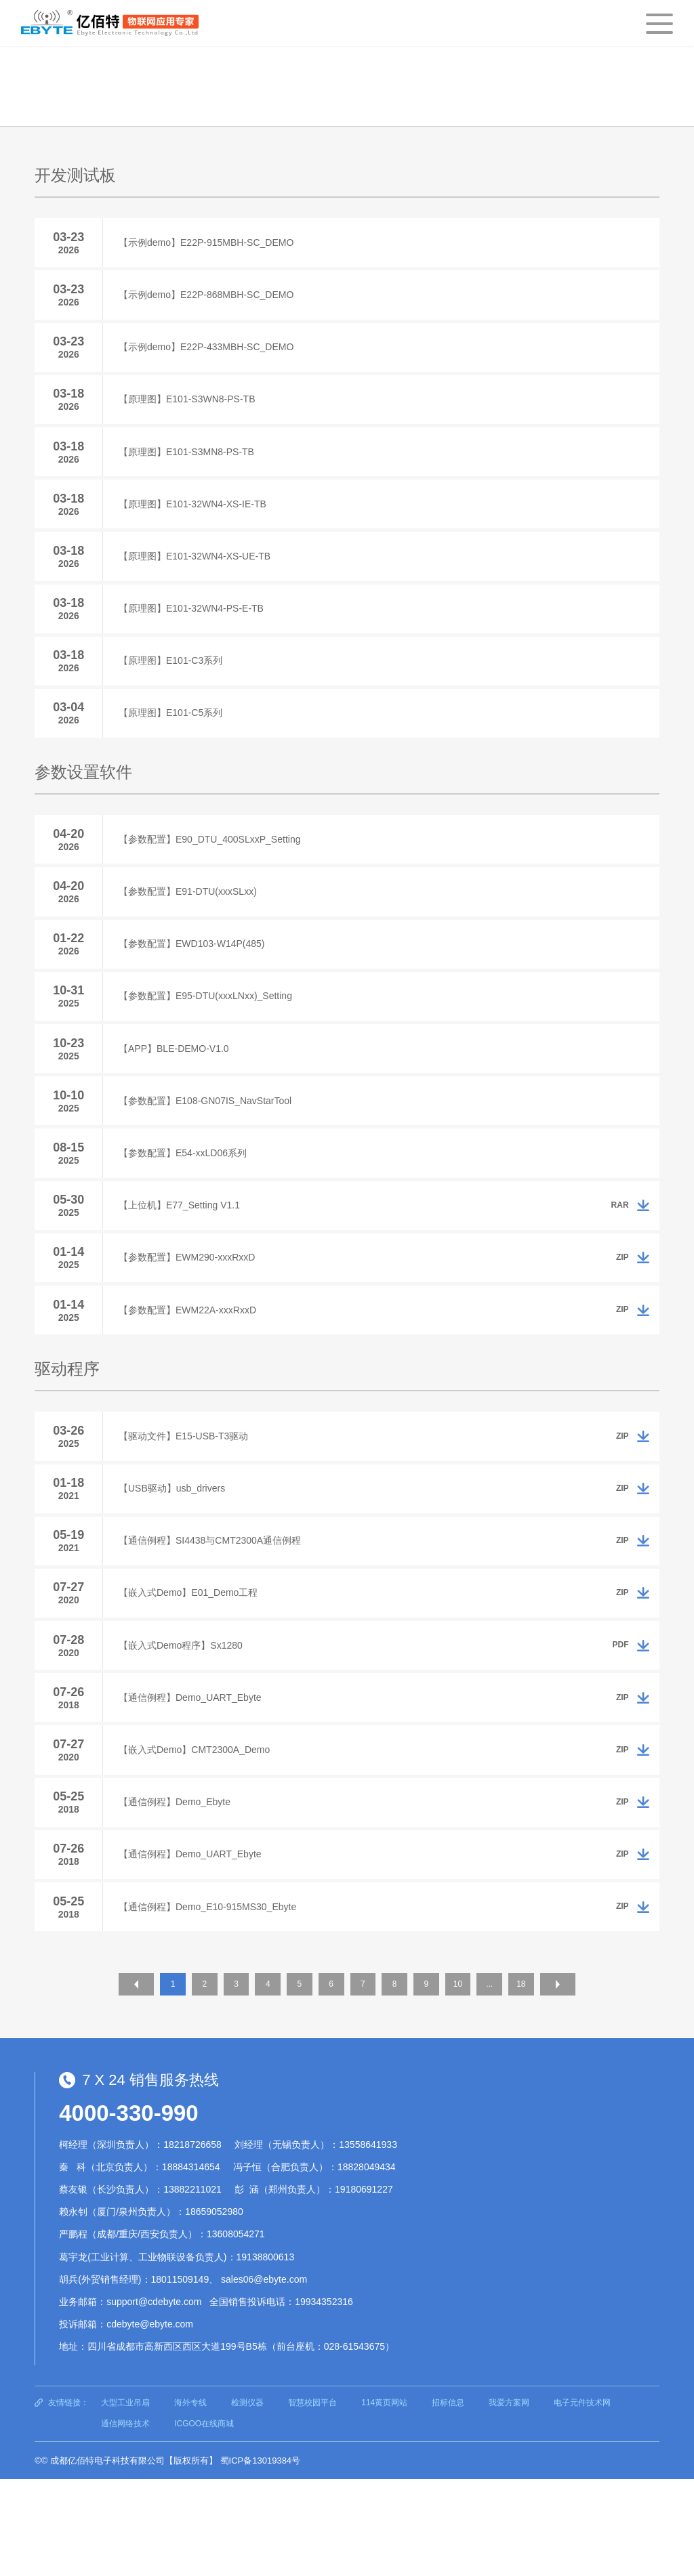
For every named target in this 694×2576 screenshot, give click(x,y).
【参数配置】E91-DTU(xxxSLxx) (192, 928)
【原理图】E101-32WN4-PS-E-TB (195, 632)
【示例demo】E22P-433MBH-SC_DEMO (210, 355)
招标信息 (448, 2499)
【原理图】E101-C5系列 (175, 743)
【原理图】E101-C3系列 (175, 688)
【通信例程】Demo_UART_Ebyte (194, 1780)
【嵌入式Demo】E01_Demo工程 (192, 1669)
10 (470, 2083)
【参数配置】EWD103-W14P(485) (196, 984)
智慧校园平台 (312, 2499)
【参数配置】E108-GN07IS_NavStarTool (209, 1150)
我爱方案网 (509, 2499)
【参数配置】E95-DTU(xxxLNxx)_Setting (210, 1039)
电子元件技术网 (582, 2499)
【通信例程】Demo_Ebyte (179, 1891)
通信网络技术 (125, 2520)
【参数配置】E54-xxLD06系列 (187, 1206)
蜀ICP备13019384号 (260, 2557)
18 (540, 2083)
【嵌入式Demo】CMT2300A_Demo (198, 1836)
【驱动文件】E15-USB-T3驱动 (188, 1503)
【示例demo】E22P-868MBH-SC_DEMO (210, 299)
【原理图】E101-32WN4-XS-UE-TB (199, 577)
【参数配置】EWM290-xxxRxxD (191, 1317)
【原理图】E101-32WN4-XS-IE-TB (197, 521)
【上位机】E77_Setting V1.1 (184, 1262)
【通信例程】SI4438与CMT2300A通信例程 (214, 1614)
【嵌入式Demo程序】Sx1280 (185, 1725)
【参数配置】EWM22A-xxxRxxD (192, 1373)
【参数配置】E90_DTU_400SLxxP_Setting (214, 873)
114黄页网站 (384, 2499)
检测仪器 (247, 2499)
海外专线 (190, 2499)
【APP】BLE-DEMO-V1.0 (178, 1095)
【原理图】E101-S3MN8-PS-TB (191, 466)
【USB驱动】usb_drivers (176, 1558)
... (505, 2083)
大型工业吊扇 (125, 2499)
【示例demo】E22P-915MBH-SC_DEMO (210, 243)
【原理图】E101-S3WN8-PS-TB (191, 410)
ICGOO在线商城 (204, 2520)
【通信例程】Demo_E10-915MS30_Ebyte (212, 2003)
